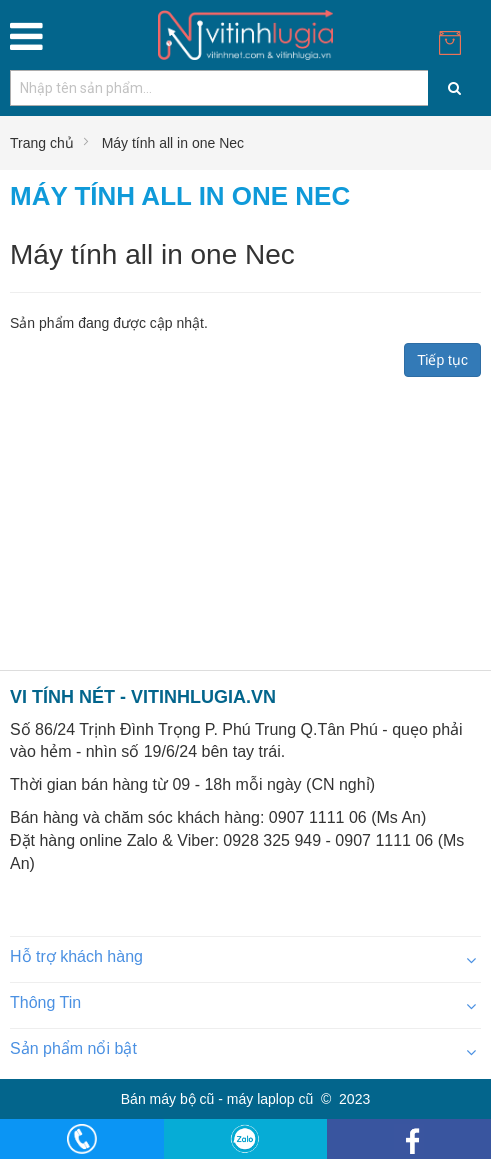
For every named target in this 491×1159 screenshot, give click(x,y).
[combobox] (245, 88)
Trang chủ (42, 143)
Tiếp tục (442, 360)
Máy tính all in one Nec (173, 143)
